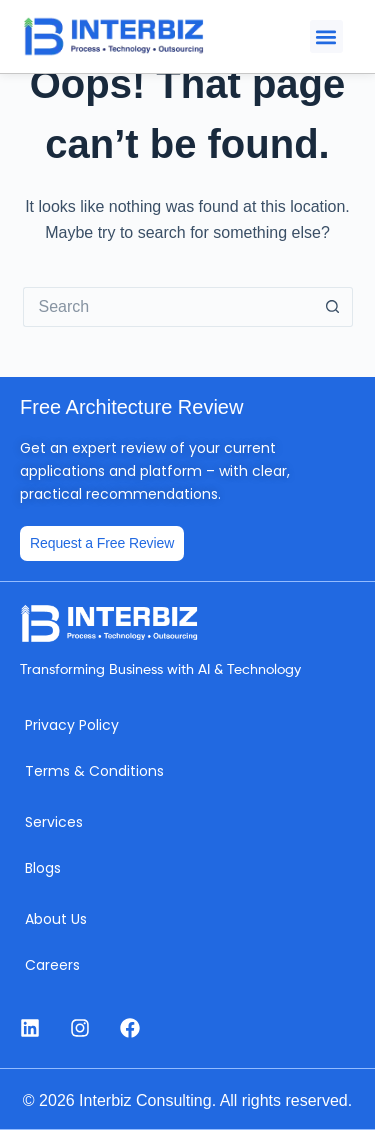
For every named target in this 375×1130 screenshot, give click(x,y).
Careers (52, 965)
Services (54, 822)
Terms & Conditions (94, 771)
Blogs (43, 868)
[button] (326, 36)
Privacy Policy (72, 725)
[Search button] (333, 307)
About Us (56, 919)
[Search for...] (168, 307)
